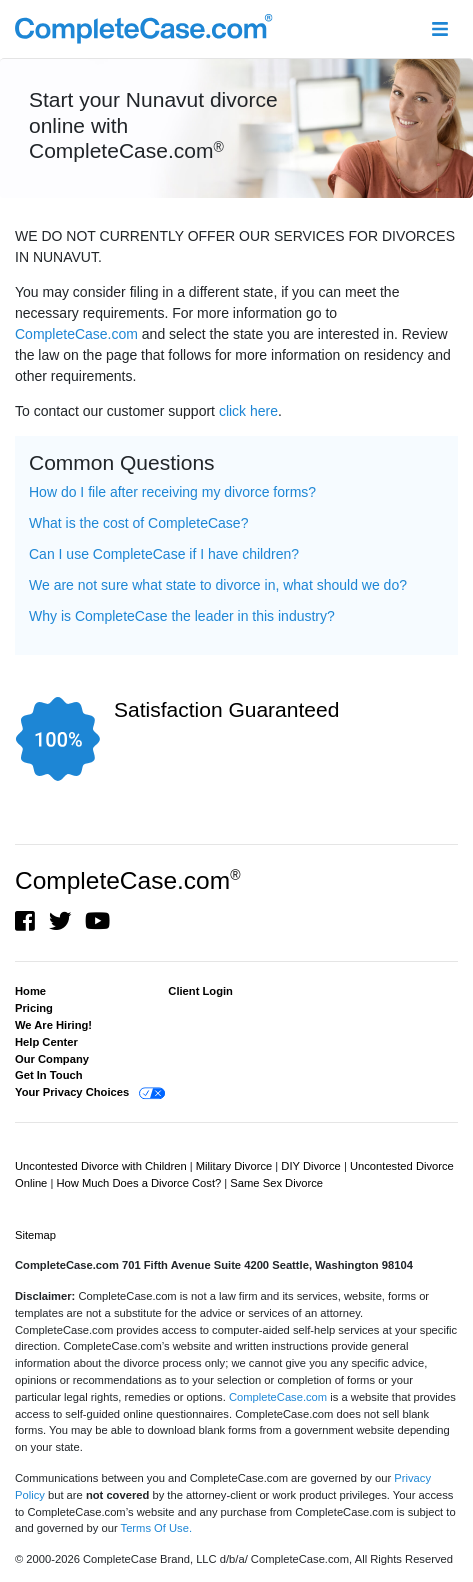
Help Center (46, 1042)
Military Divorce (236, 1166)
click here (248, 411)
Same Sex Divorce (276, 1183)
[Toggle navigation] (439, 29)
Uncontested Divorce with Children (102, 1166)
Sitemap (35, 1235)
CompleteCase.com (76, 334)
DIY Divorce (312, 1166)
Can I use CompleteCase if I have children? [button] (164, 554)
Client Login (200, 991)
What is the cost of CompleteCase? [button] (138, 523)
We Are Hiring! (53, 1025)
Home (30, 991)
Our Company (52, 1059)
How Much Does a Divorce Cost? (140, 1183)
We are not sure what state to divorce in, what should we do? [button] (218, 585)
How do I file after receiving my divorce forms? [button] (172, 492)
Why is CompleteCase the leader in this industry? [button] (182, 616)
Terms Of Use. (156, 1528)
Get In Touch (49, 1075)
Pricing (34, 1008)
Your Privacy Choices (72, 1092)
